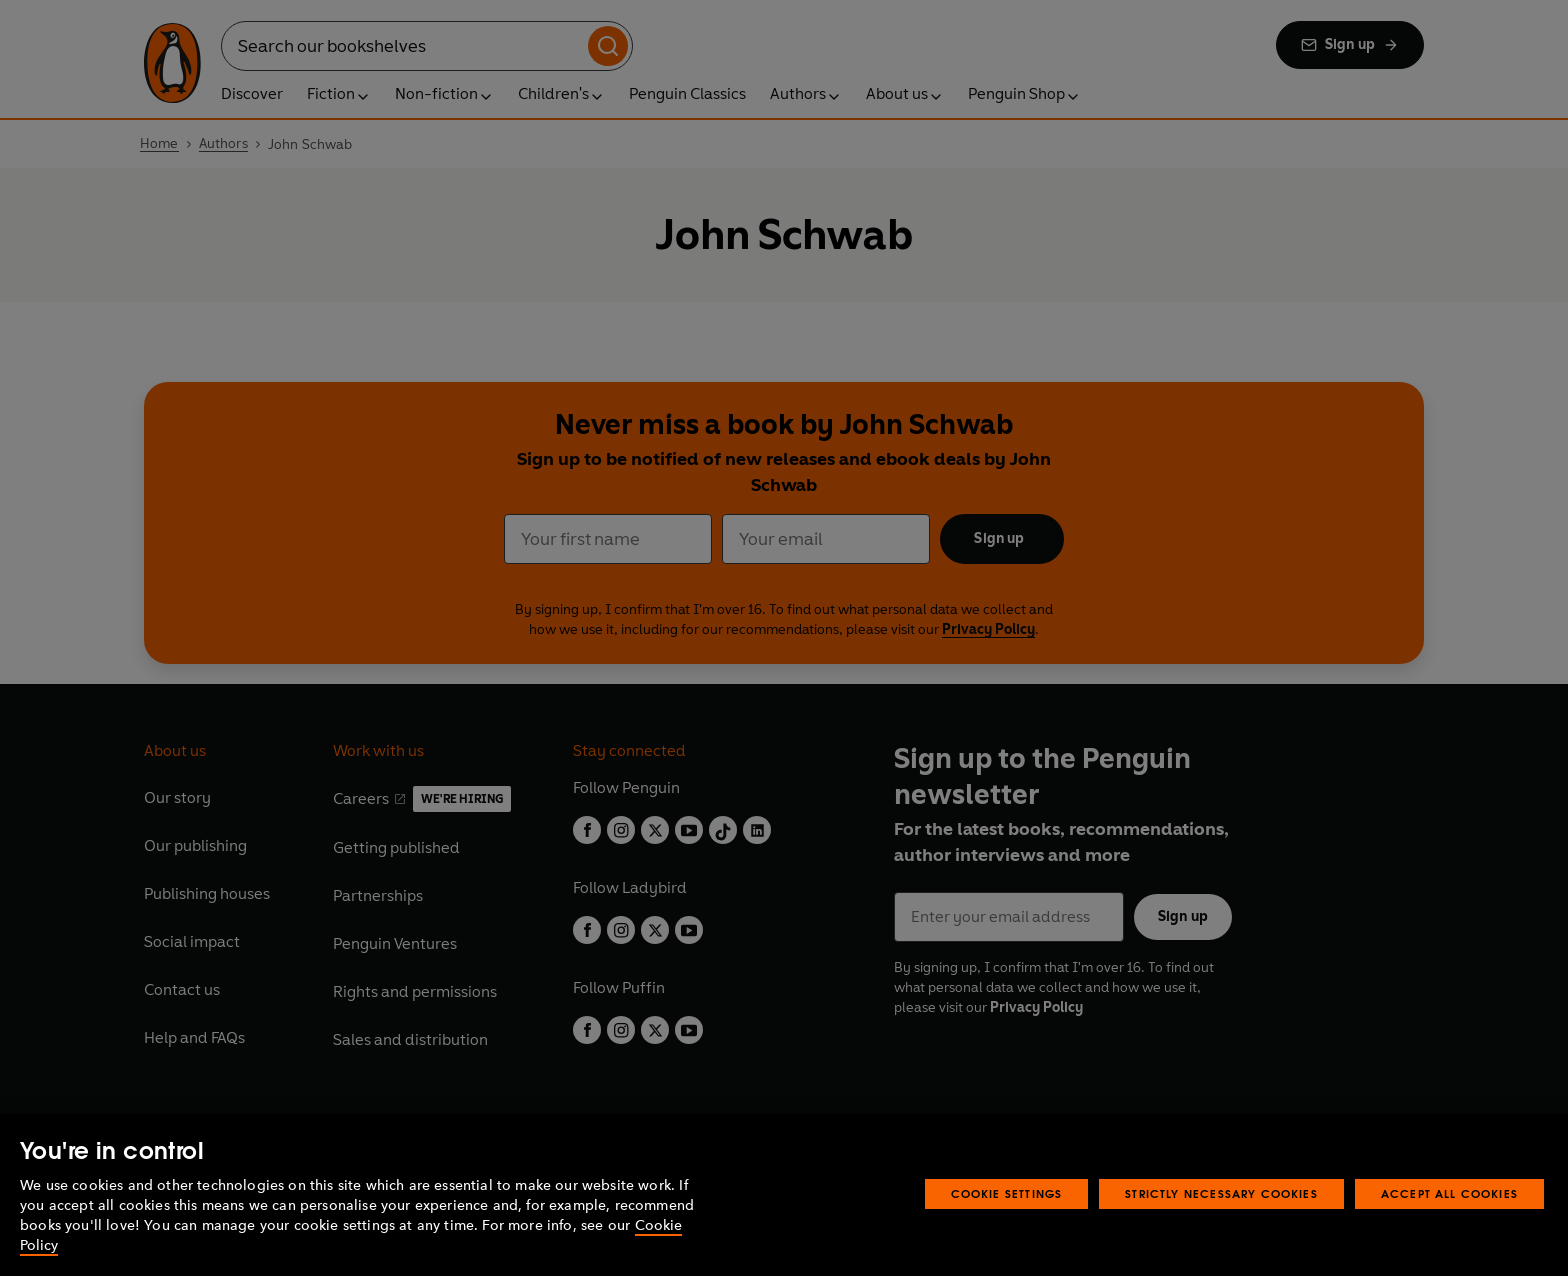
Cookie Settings (1007, 1234)
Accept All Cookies (1449, 1234)
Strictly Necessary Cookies (1221, 1234)
